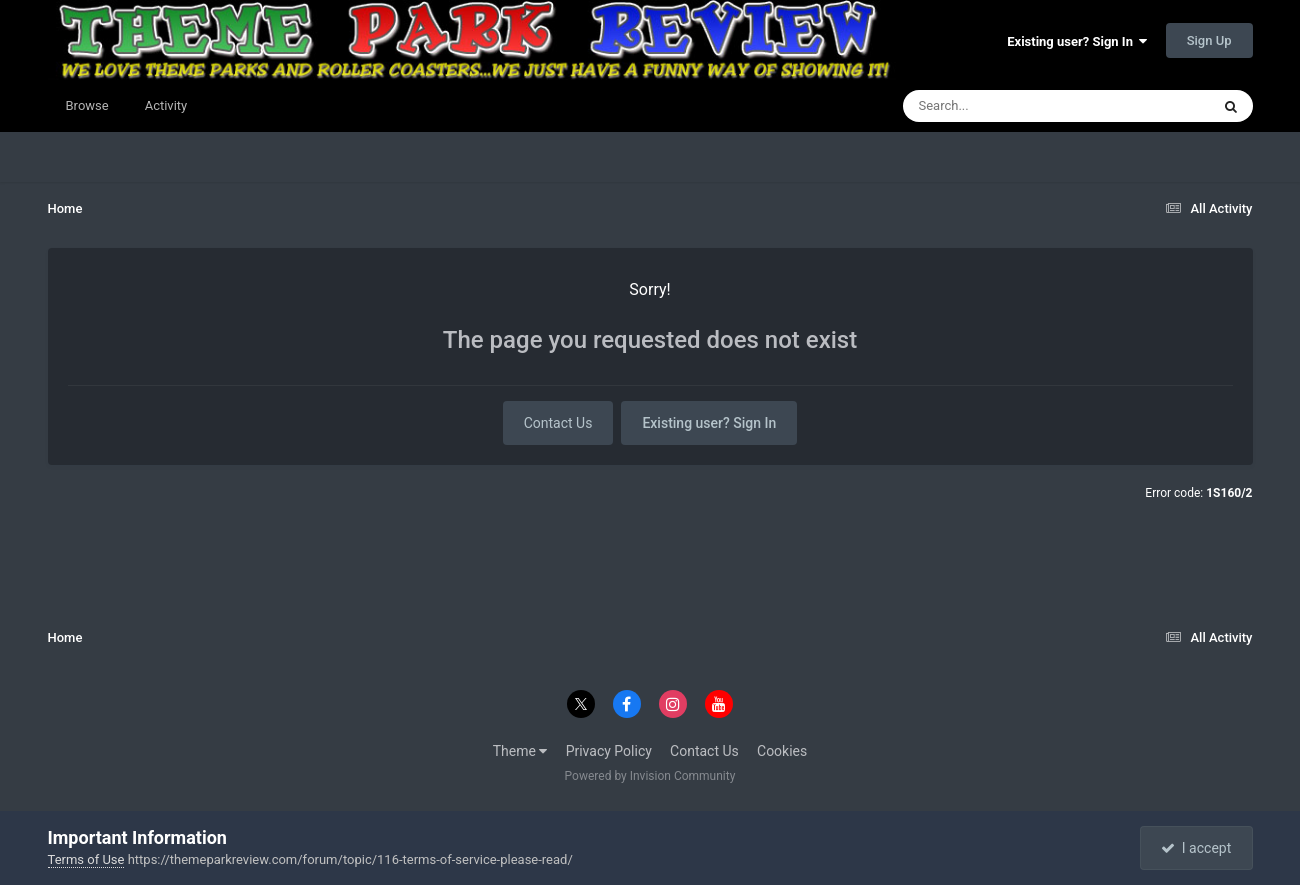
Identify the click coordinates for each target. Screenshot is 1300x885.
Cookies (782, 751)
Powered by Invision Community (650, 776)
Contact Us (558, 423)
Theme (520, 751)
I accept (1196, 848)
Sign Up (1209, 40)
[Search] (1006, 106)
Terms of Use (86, 859)
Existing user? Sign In (1077, 41)
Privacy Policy (609, 751)
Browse (87, 105)
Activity (166, 105)
